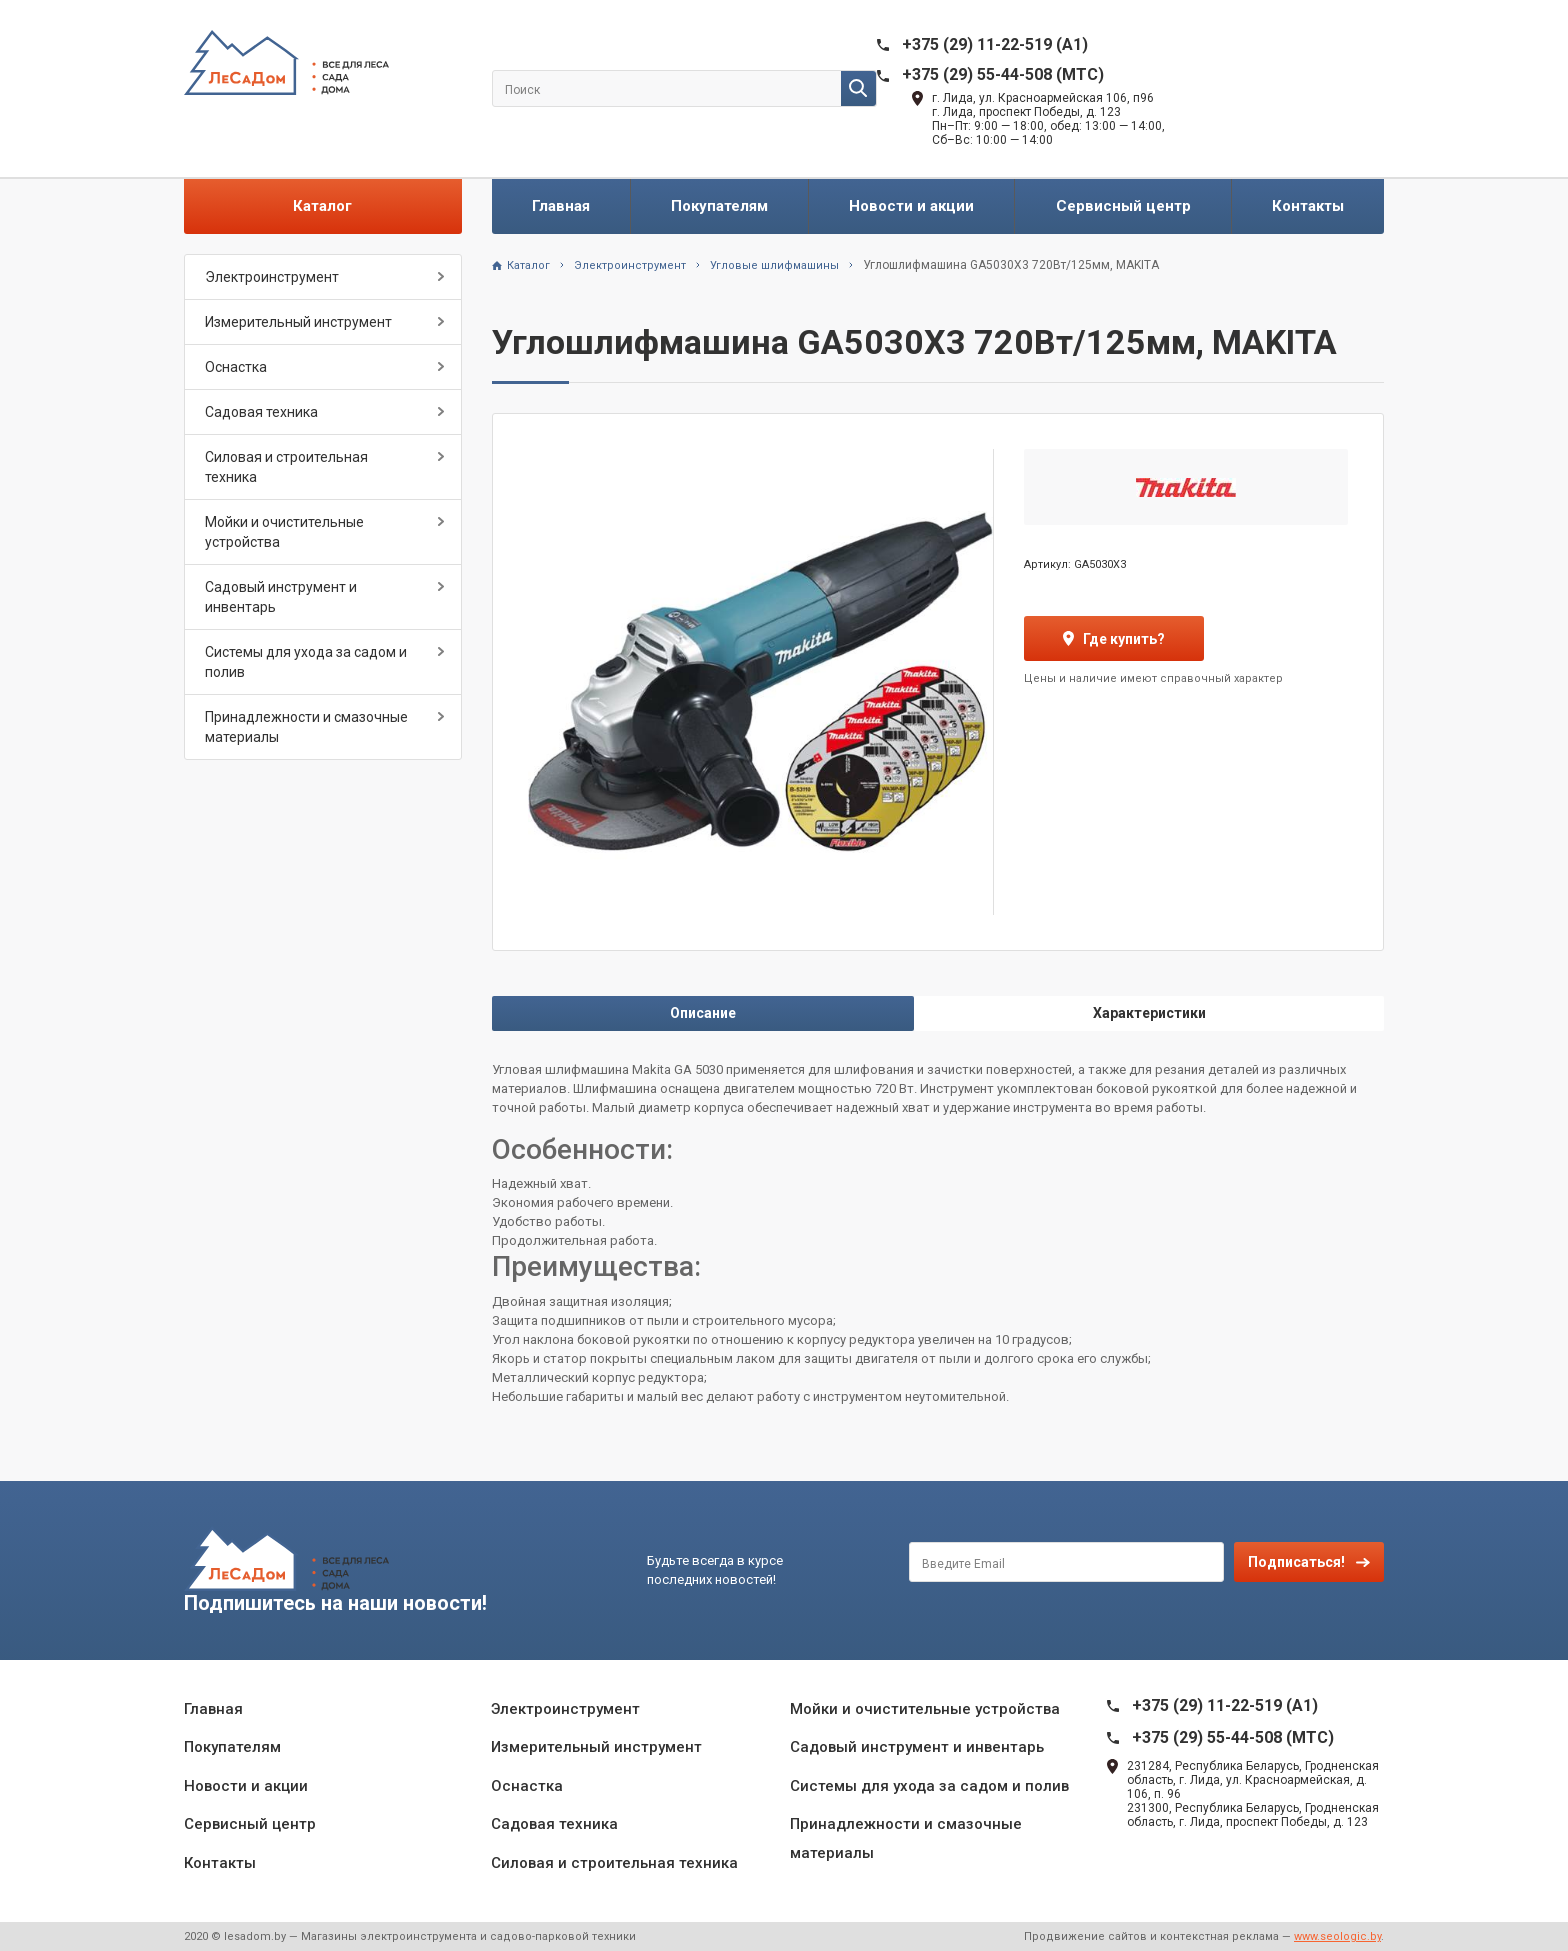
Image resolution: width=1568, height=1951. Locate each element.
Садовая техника (261, 412)
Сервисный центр (1123, 206)
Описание (703, 1013)
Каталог (322, 206)
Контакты (1308, 206)
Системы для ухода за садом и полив (306, 662)
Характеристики (1149, 1013)
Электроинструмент (272, 277)
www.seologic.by (1337, 1936)
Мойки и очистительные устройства (284, 532)
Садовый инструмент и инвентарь (281, 597)
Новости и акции (911, 206)
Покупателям (719, 206)
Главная (561, 206)
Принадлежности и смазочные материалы (306, 727)
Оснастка (236, 367)
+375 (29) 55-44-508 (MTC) (1003, 74)
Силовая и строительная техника (286, 467)
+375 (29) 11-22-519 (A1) (995, 44)
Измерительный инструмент (298, 322)
